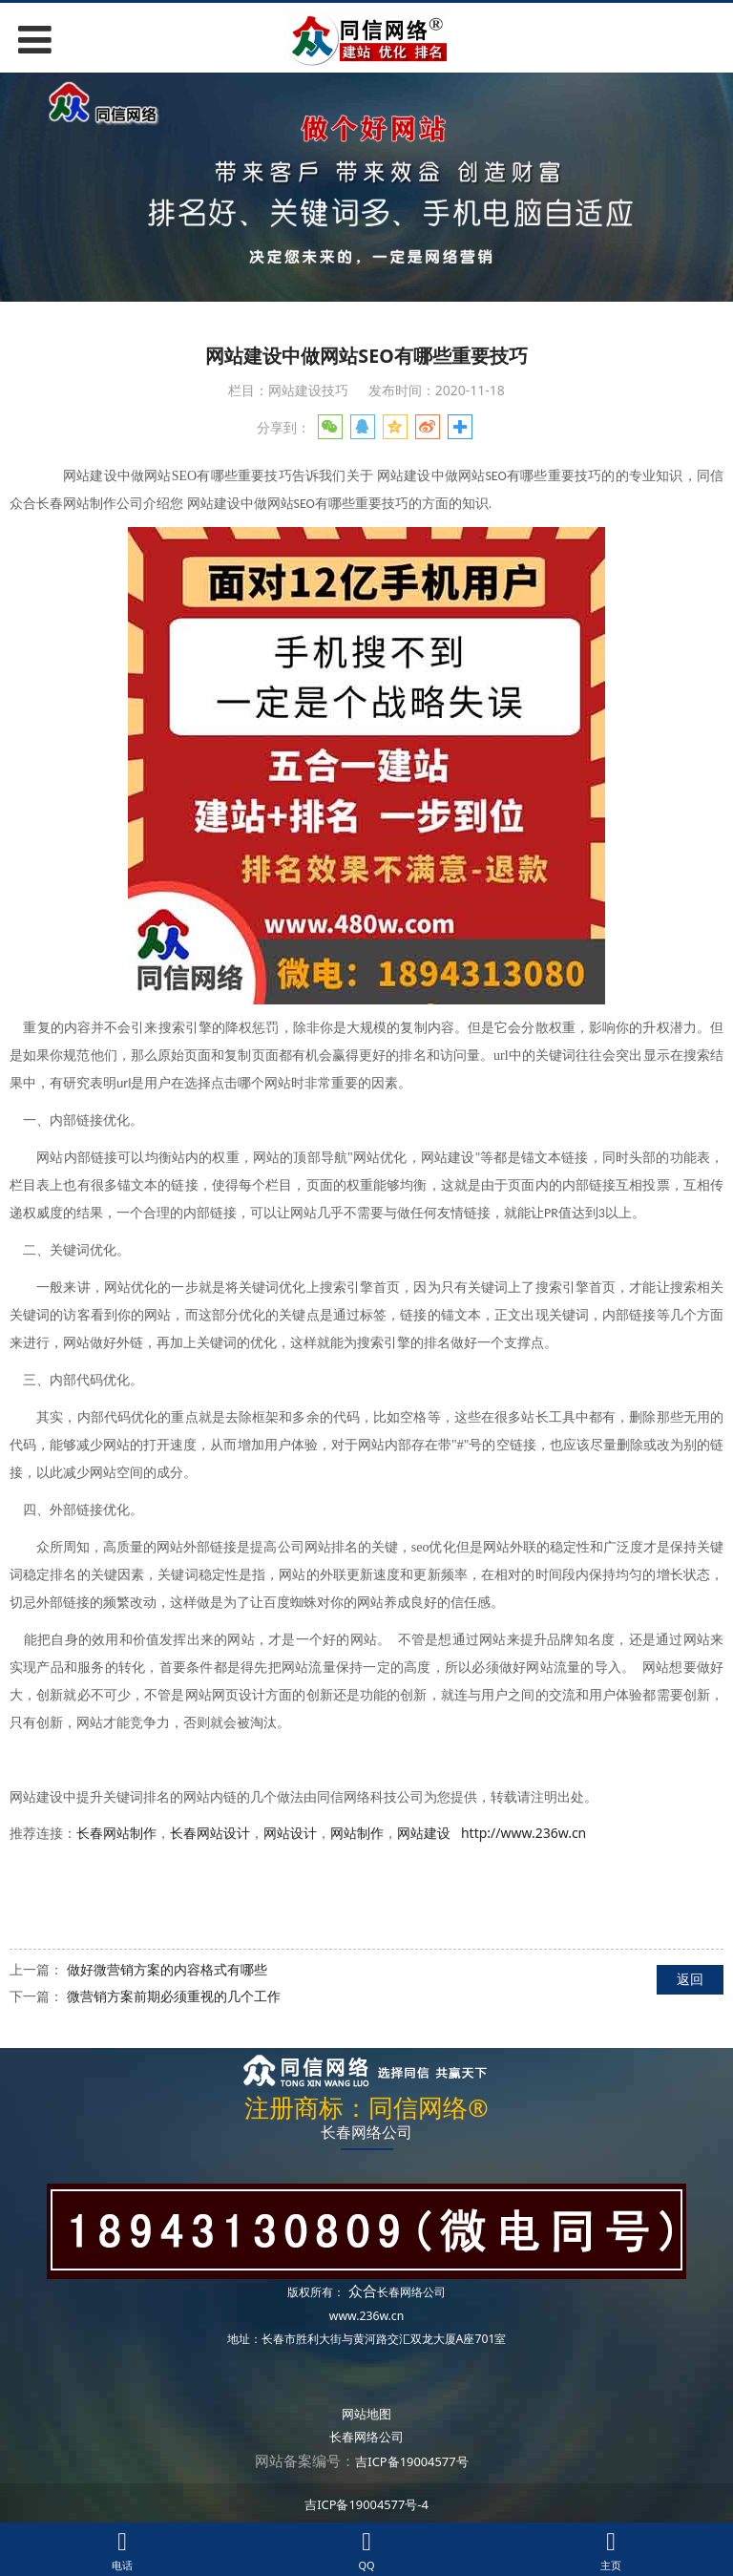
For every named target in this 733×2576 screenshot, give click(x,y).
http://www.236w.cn (523, 1833)
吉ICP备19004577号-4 (366, 2504)
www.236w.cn (366, 2316)
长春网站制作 (116, 1833)
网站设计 (290, 1833)
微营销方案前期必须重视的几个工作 (174, 1996)
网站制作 (357, 1833)
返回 (690, 1979)
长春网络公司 (411, 2292)
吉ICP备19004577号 (411, 2461)
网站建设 (423, 1833)
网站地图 (366, 2413)
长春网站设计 (210, 1833)
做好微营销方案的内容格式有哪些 (167, 1969)
